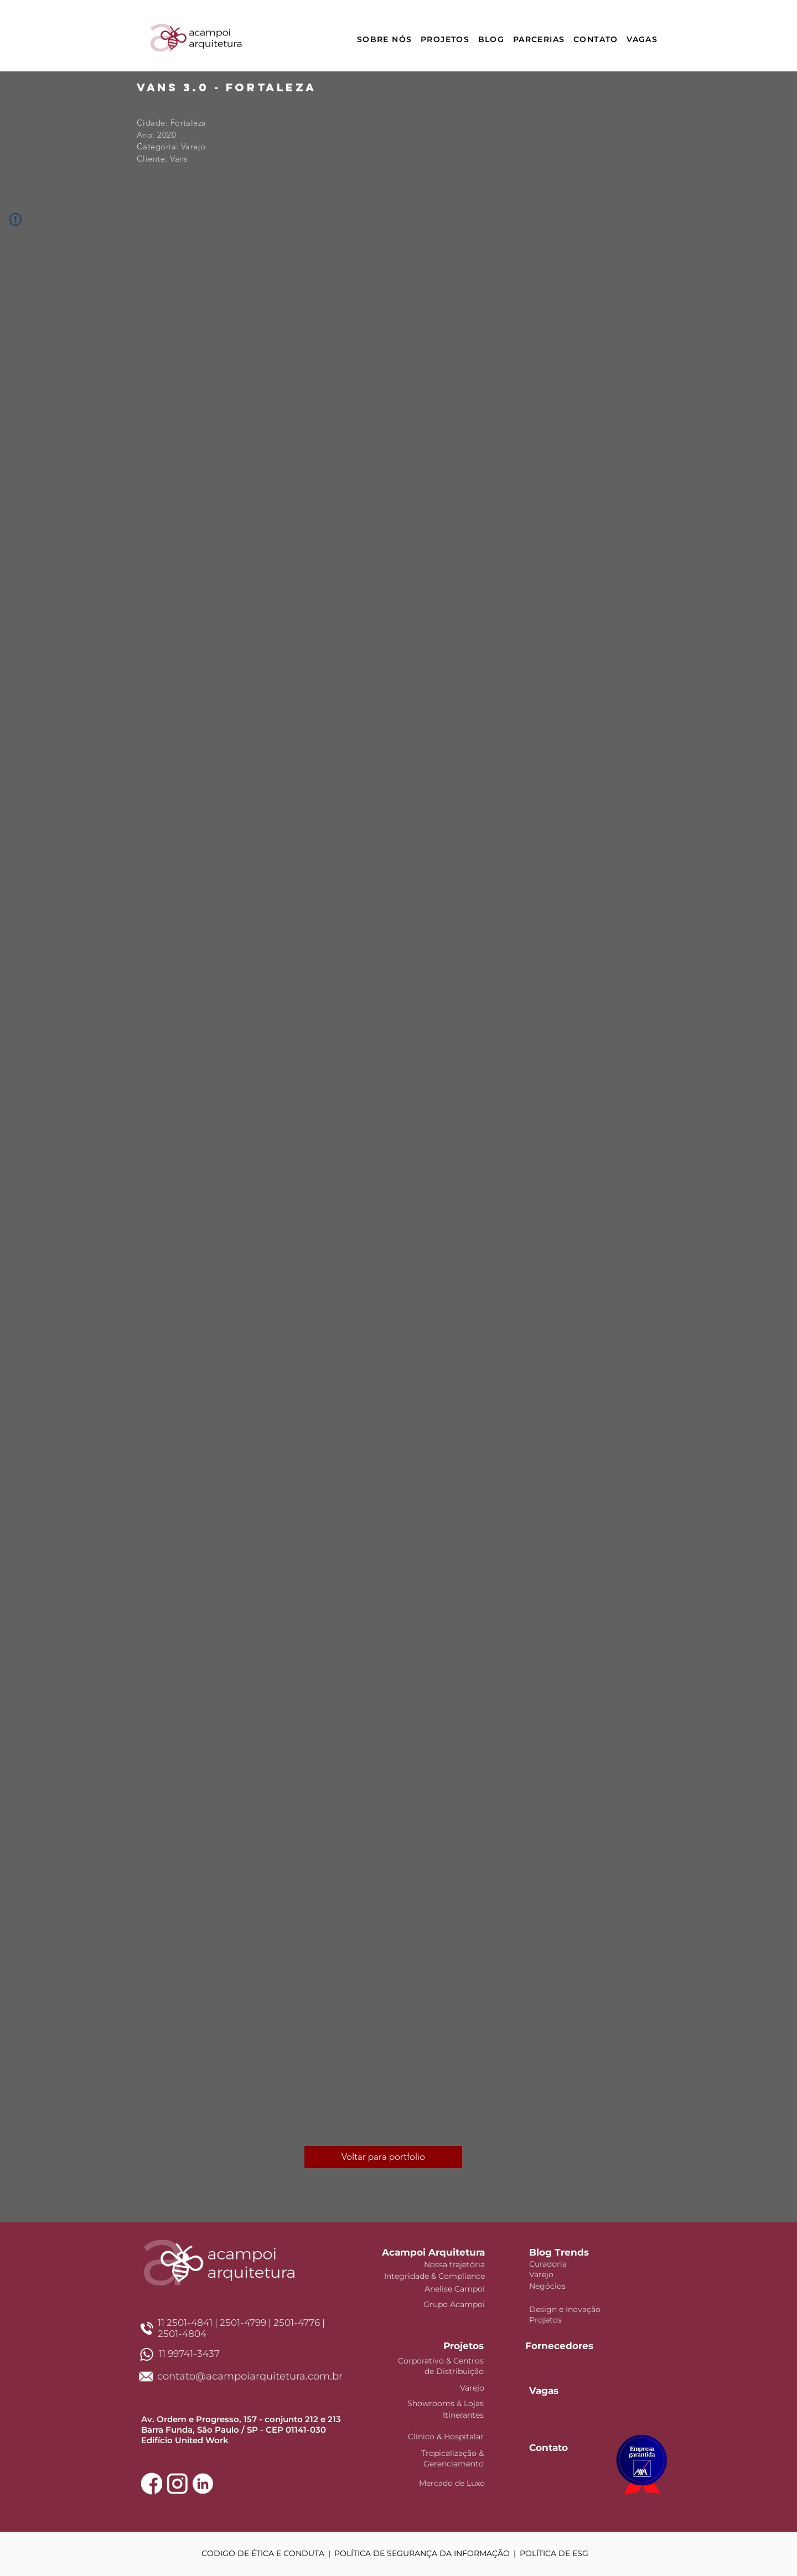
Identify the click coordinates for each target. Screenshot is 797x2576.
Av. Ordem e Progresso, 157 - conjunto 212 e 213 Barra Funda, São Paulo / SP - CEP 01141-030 (241, 2424)
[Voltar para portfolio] (383, 2157)
